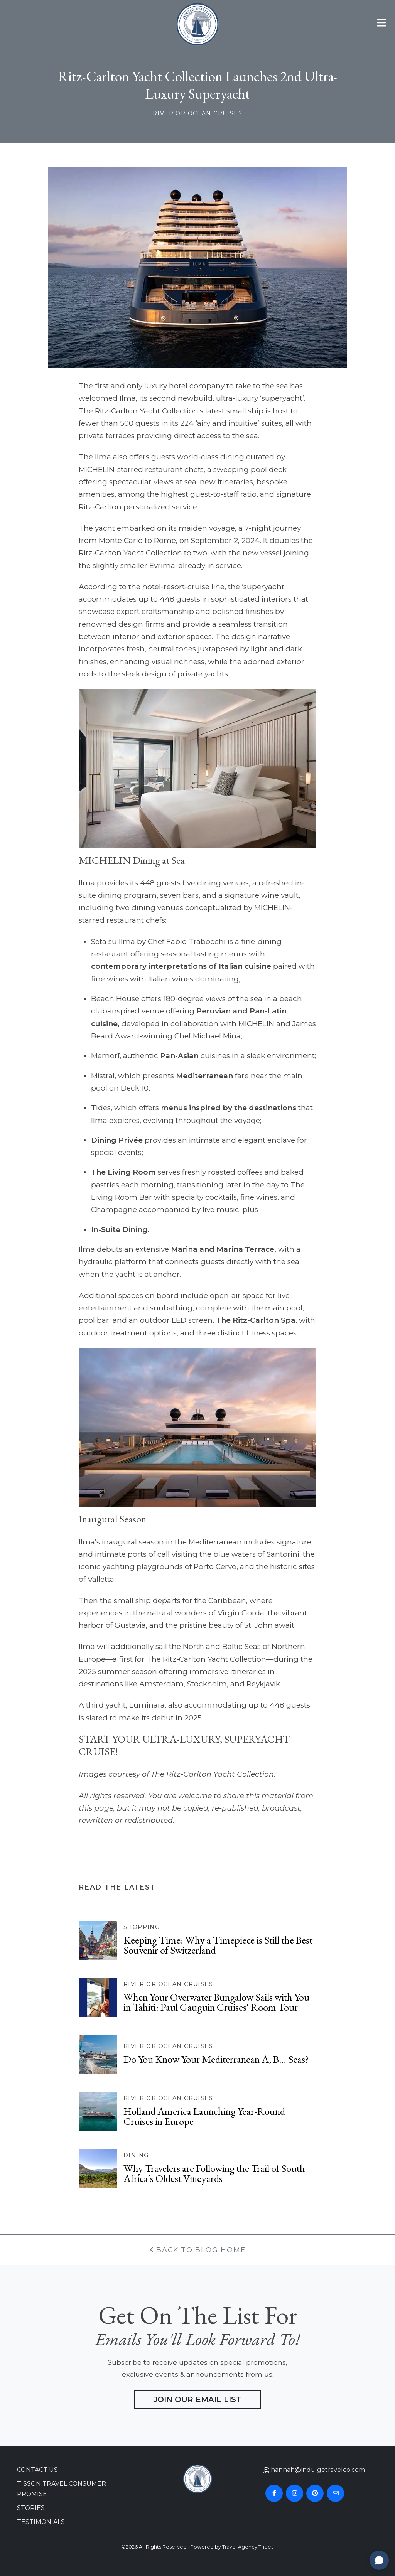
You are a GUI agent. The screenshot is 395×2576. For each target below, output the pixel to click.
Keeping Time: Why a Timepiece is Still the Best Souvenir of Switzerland (217, 1945)
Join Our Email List (197, 2399)
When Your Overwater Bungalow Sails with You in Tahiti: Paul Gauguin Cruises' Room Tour (216, 2002)
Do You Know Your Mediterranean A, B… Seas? (216, 2059)
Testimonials (41, 2521)
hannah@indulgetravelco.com (318, 2469)
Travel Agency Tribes (247, 2547)
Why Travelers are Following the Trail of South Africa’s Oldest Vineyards (214, 2173)
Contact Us (37, 2469)
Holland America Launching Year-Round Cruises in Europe (204, 2116)
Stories (31, 2508)
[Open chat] (379, 2560)
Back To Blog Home (198, 2250)
